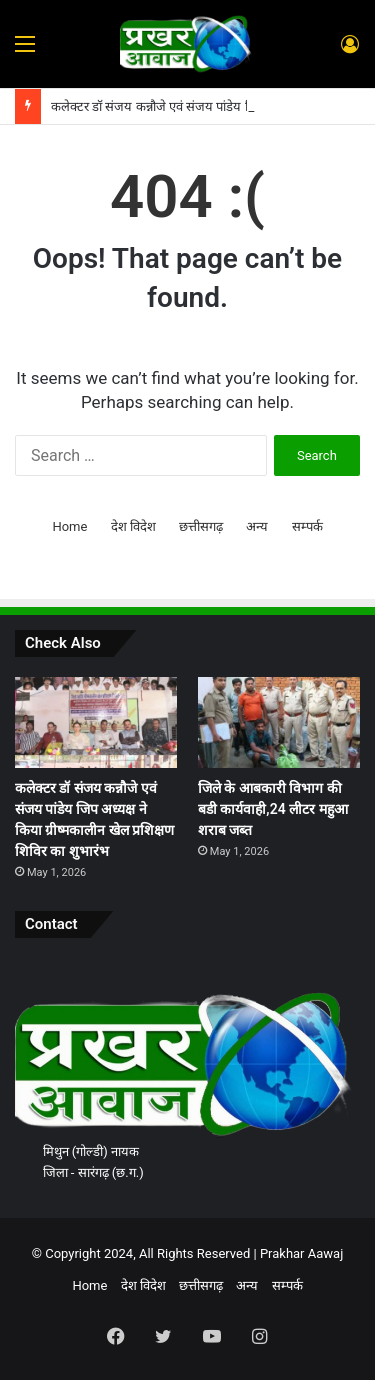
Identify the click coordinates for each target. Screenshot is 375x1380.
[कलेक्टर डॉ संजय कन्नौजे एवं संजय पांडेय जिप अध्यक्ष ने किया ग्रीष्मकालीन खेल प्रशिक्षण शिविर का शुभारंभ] (96, 722)
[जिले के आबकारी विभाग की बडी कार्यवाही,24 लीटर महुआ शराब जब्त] (279, 722)
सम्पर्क (307, 526)
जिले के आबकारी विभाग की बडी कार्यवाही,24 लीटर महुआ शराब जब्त (273, 809)
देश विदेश (133, 526)
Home (69, 526)
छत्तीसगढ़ (201, 526)
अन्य (257, 526)
